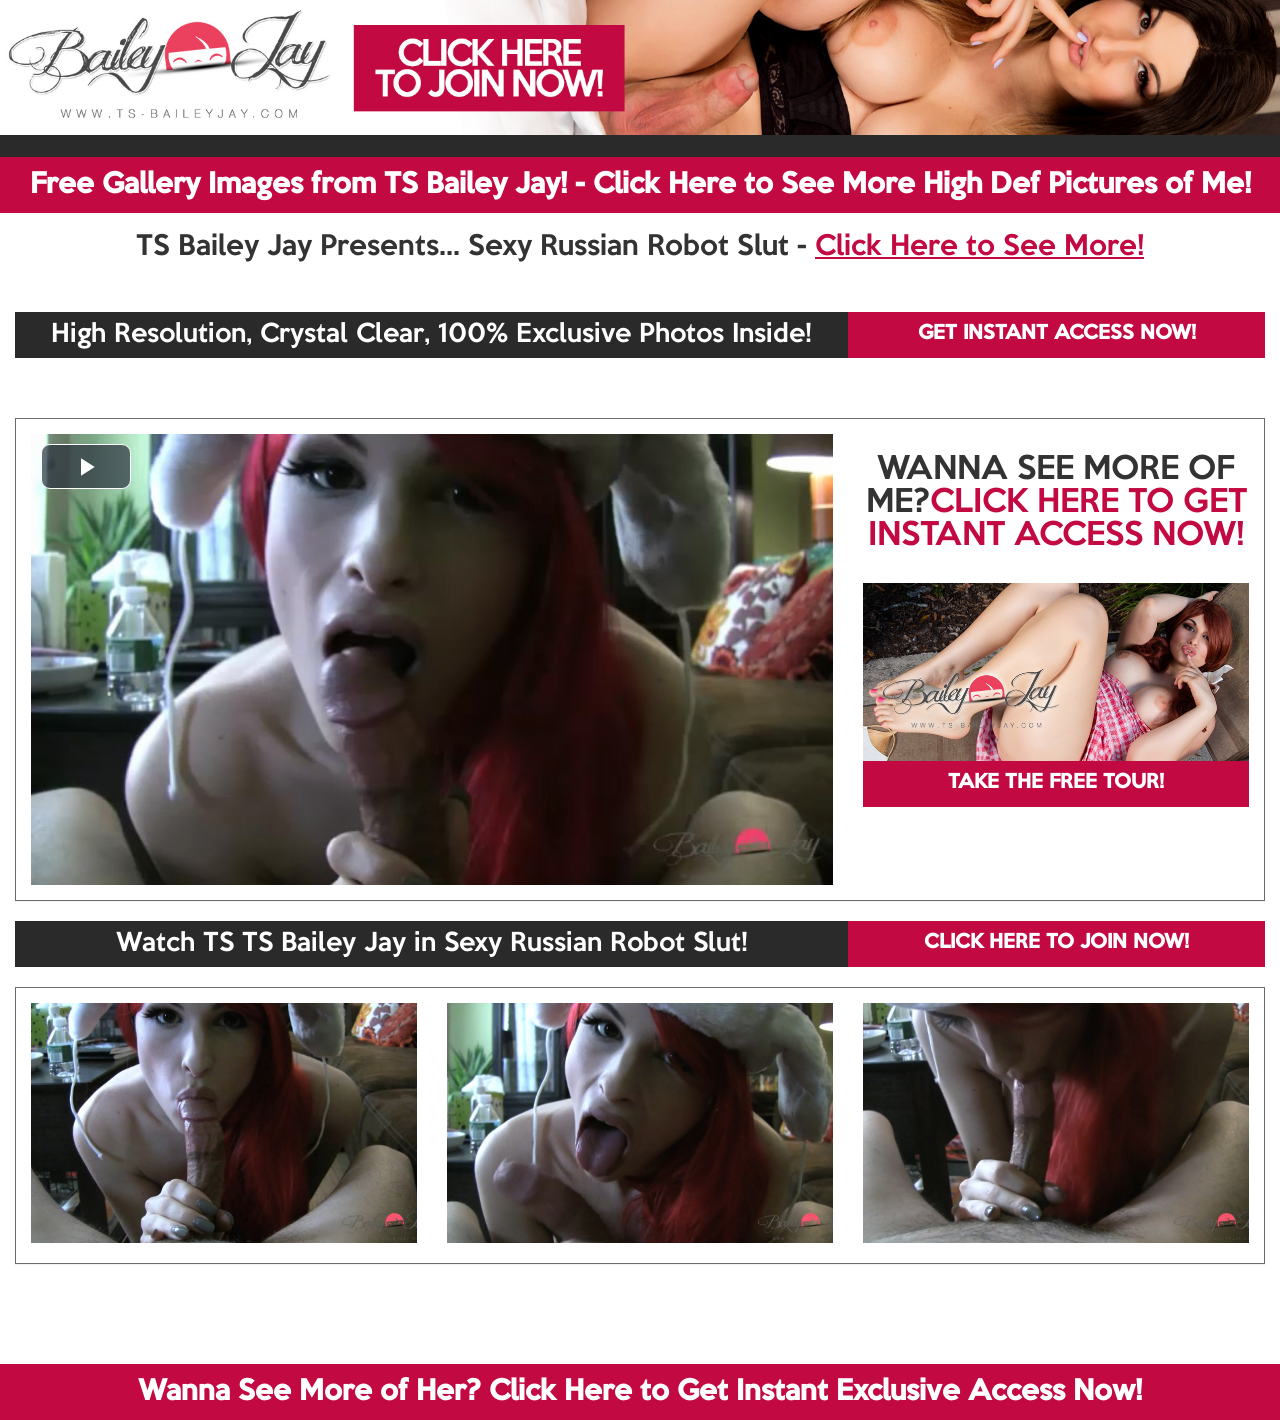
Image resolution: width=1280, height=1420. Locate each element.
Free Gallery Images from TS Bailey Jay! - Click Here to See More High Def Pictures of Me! (640, 185)
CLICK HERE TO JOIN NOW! (1056, 943)
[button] (86, 466)
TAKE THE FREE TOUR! (1056, 783)
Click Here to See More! (979, 247)
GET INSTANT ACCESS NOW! (1057, 334)
